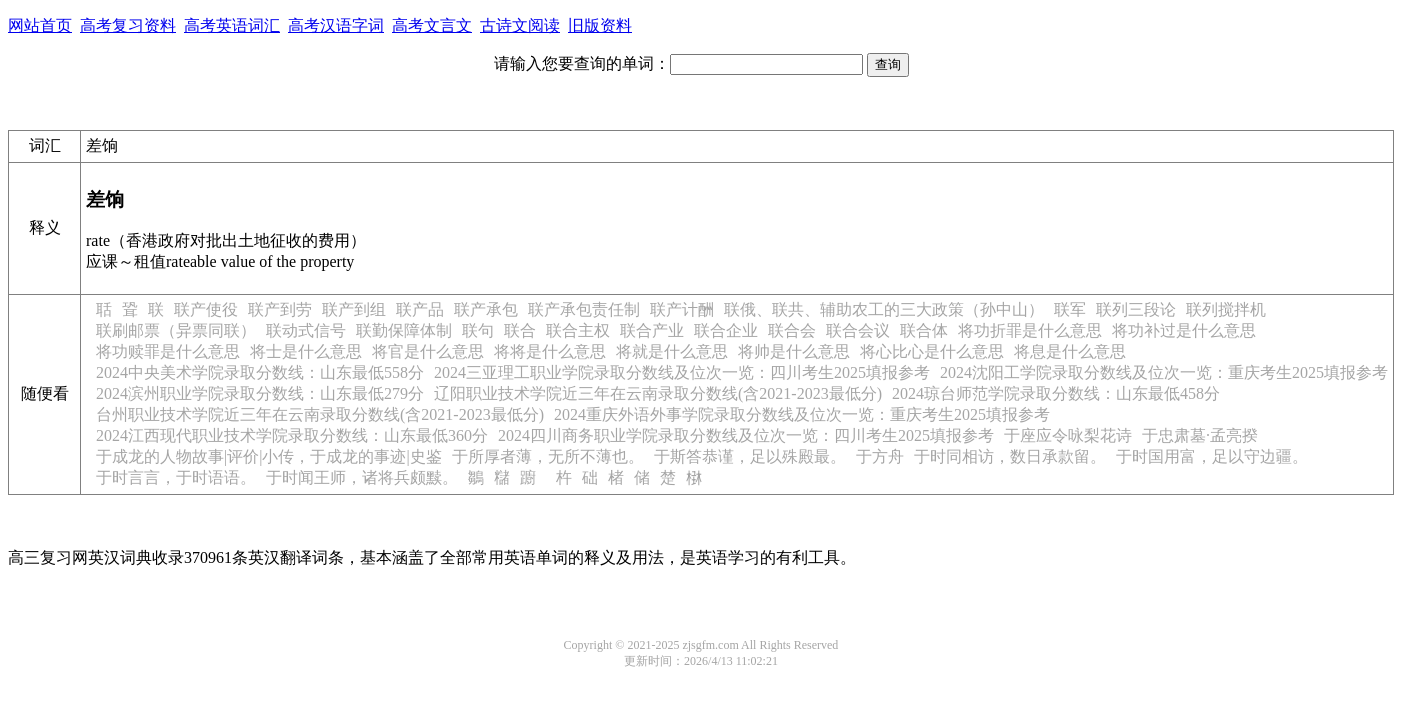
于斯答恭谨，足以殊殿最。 (750, 456)
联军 (1070, 309)
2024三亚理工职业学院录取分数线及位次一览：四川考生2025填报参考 (682, 372)
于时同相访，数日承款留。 (1010, 456)
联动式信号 (306, 330)
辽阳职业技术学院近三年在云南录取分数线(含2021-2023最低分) (658, 393)
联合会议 (858, 330)
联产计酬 (682, 309)
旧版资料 (600, 25)
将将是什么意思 (550, 351)
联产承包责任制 (584, 309)
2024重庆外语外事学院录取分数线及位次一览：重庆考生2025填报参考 (802, 414)
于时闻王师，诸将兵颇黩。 (362, 477)
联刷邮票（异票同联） (176, 330)
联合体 (924, 330)
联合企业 (726, 330)
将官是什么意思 (428, 351)
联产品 (420, 309)
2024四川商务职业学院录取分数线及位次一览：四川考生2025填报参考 (746, 435)
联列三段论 (1136, 309)
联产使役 (206, 309)
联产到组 (354, 309)
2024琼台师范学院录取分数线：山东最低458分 (1056, 393)
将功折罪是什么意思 (1030, 330)
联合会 (792, 330)
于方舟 (880, 456)
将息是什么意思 (1070, 351)
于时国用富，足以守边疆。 (1212, 456)
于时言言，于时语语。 (176, 477)
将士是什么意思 (306, 351)
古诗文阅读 (520, 25)
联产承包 (486, 309)
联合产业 (652, 330)
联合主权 (578, 330)
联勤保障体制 (404, 330)
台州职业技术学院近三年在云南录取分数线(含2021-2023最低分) (320, 414)
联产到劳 (280, 309)
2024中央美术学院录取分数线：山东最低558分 (260, 372)
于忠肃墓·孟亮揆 (1200, 435)
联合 (520, 330)
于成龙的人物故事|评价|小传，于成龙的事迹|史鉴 (269, 456)
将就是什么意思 (672, 351)
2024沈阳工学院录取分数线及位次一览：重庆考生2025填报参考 (1164, 372)
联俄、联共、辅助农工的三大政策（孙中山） (884, 309)
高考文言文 (432, 25)
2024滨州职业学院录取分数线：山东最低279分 (260, 393)
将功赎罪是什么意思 (168, 351)
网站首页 (40, 25)
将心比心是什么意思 (932, 351)
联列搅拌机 (1226, 309)
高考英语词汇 (232, 25)
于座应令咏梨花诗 (1068, 435)
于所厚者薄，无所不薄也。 (548, 456)
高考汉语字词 (336, 25)
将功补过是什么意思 (1184, 330)
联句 (478, 330)
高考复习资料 (128, 25)
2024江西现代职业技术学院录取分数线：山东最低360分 (292, 435)
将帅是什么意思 (794, 351)
